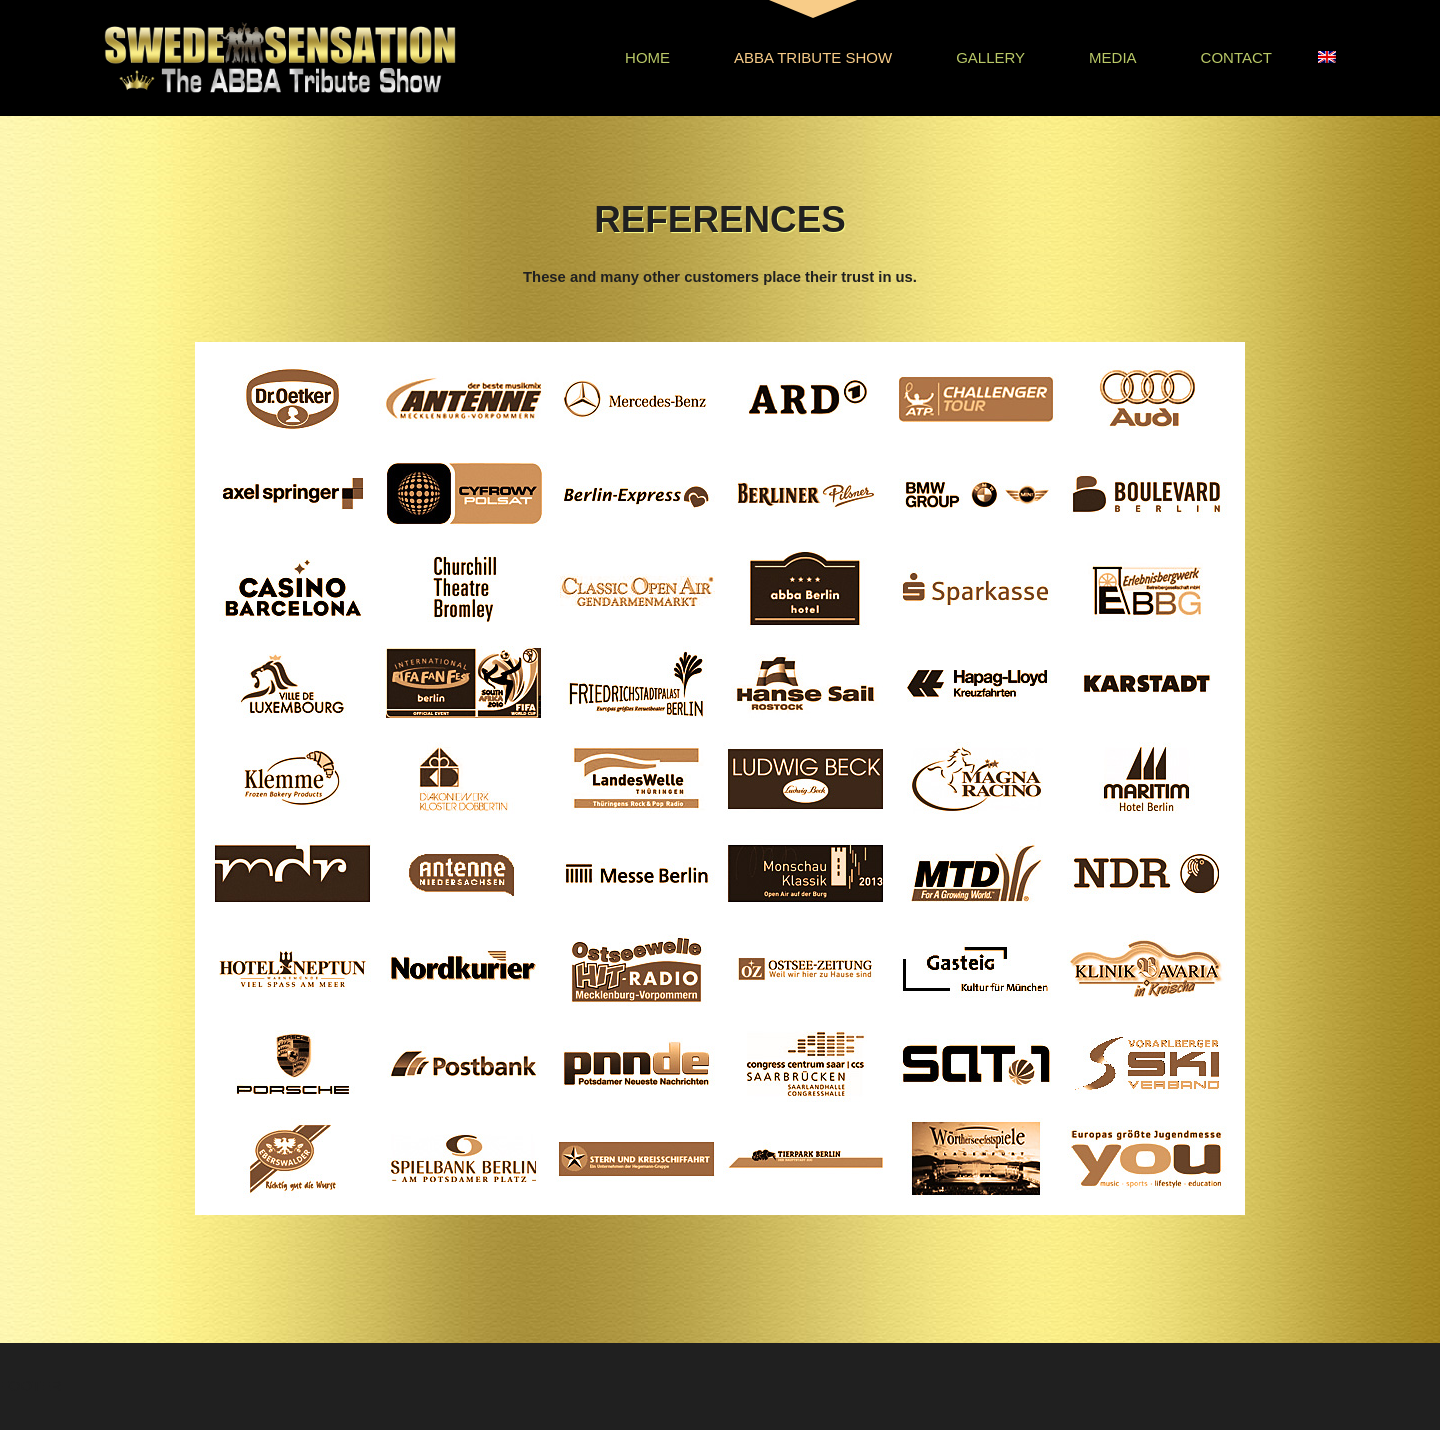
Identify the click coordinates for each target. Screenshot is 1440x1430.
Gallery (990, 57)
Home (647, 57)
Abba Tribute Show (813, 57)
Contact (1236, 57)
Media (1113, 57)
